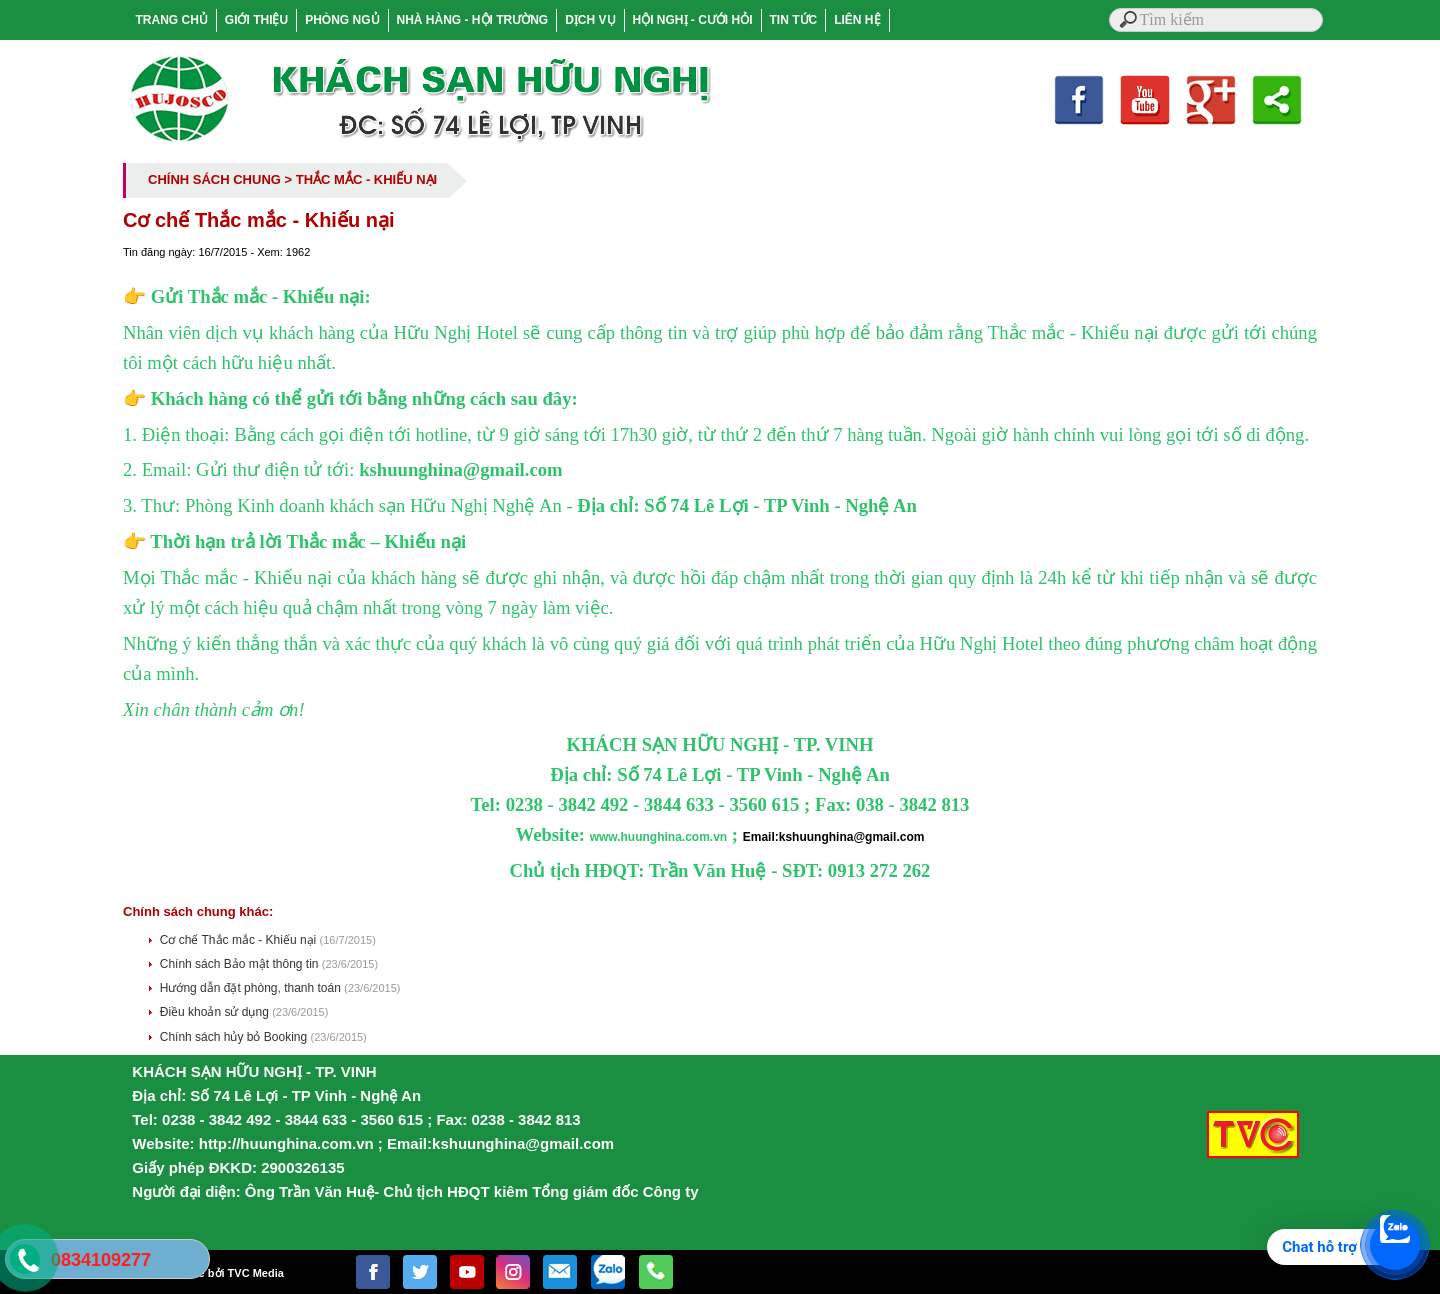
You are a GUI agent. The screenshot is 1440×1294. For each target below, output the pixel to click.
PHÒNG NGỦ (342, 20)
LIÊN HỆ (857, 20)
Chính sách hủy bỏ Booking (235, 1037)
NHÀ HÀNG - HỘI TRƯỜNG (473, 20)
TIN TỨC (794, 20)
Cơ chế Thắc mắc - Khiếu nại (240, 940)
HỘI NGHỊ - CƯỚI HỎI (693, 20)
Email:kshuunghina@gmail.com (834, 837)
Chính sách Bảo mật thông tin (241, 964)
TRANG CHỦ (172, 20)
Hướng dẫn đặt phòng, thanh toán (252, 988)
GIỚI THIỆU (256, 20)
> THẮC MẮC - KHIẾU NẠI (361, 179)
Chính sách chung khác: (198, 911)
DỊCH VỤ (590, 20)
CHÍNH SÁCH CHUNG (214, 179)
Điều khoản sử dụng (216, 1012)
